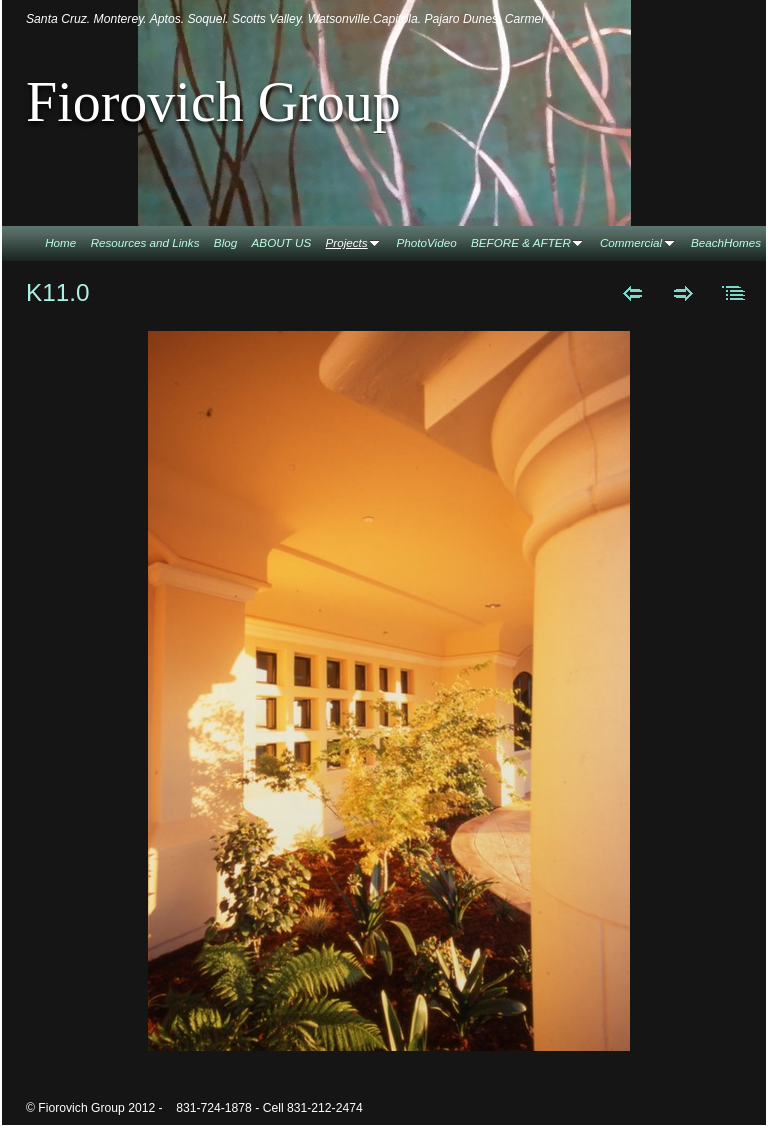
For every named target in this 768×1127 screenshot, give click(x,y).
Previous (632, 293)
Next (683, 293)
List (734, 293)
